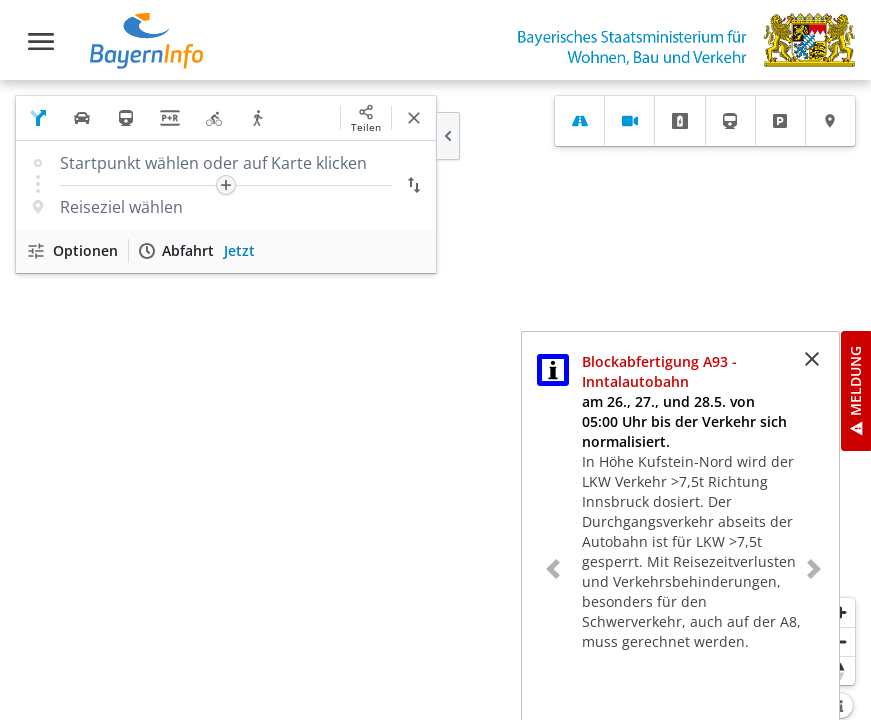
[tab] (579, 121)
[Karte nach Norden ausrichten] (840, 670)
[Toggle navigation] (41, 41)
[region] (435, 400)
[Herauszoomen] (840, 641)
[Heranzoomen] (840, 612)
